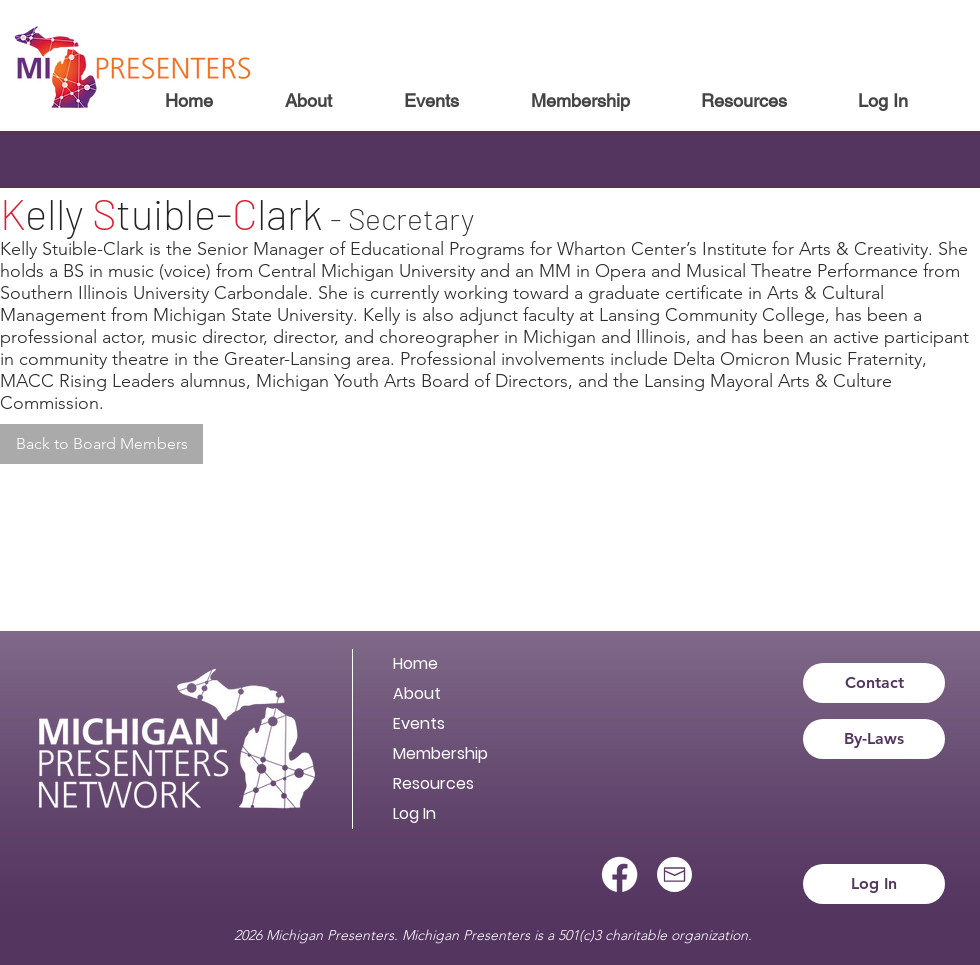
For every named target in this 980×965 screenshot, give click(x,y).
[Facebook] (619, 874)
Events (419, 723)
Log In (414, 813)
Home (415, 663)
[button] (307, 101)
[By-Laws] (874, 739)
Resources (433, 783)
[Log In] (874, 884)
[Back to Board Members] (101, 444)
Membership (440, 753)
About (417, 693)
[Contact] (874, 683)
